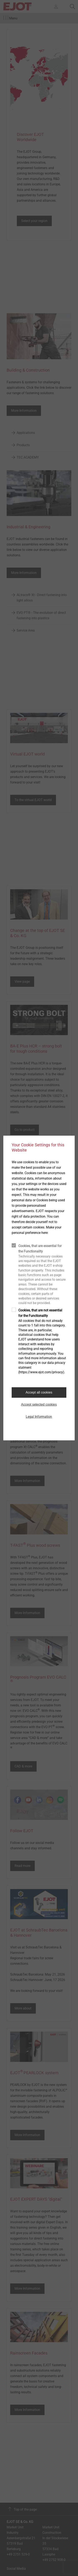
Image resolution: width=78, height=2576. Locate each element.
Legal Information (39, 1417)
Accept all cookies (39, 1392)
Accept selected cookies (39, 1404)
